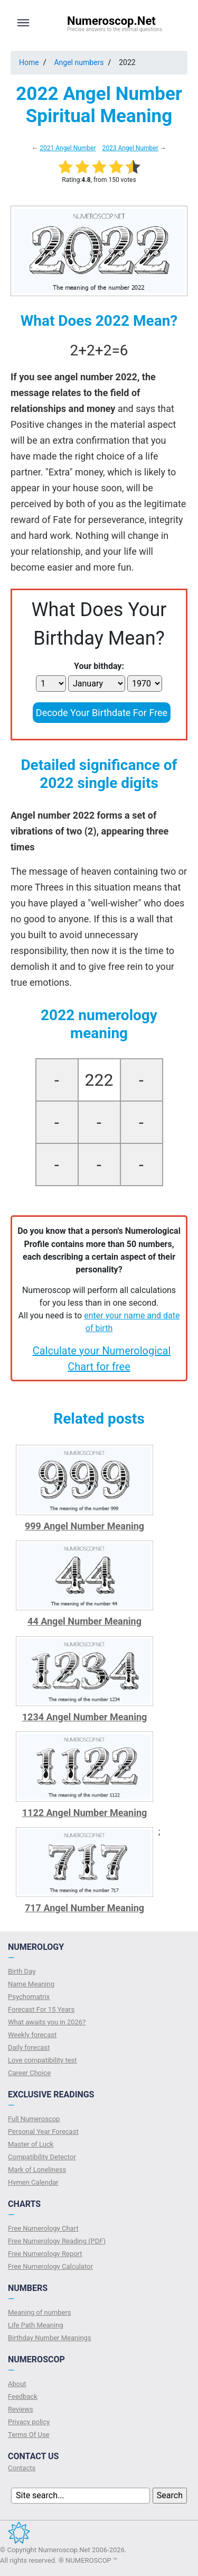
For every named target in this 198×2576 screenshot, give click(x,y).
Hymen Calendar (33, 2182)
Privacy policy (29, 2422)
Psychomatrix (29, 1997)
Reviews (20, 2409)
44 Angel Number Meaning (84, 1621)
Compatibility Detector (42, 2157)
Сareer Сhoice (29, 2073)
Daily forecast (29, 2047)
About (17, 2384)
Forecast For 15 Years (41, 2009)
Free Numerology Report (45, 2254)
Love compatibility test (42, 2060)
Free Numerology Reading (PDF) (57, 2241)
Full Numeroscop (34, 2119)
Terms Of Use (28, 2435)
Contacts (21, 2468)
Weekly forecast (32, 2035)
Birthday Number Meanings (49, 2338)
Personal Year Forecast (43, 2131)
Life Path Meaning (35, 2325)
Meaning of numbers (39, 2312)
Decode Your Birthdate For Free (101, 712)
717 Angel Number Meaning (84, 1907)
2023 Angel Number (130, 148)
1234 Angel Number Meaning (84, 1716)
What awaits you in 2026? (47, 2022)
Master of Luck (30, 2144)
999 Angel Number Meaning (84, 1526)
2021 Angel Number (68, 148)
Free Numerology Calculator (50, 2266)
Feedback (22, 2396)
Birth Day (21, 1971)
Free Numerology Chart (43, 2228)
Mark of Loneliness (37, 2170)
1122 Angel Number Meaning (84, 1812)
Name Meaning (31, 1984)
